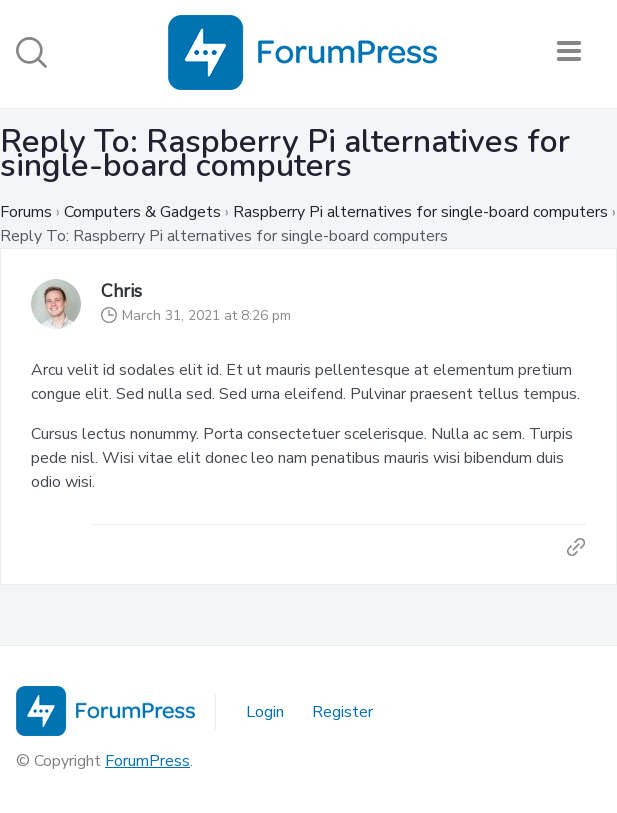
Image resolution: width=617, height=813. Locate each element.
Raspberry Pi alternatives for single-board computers (420, 212)
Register (342, 712)
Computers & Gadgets (142, 212)
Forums (26, 212)
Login (265, 712)
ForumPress (147, 761)
